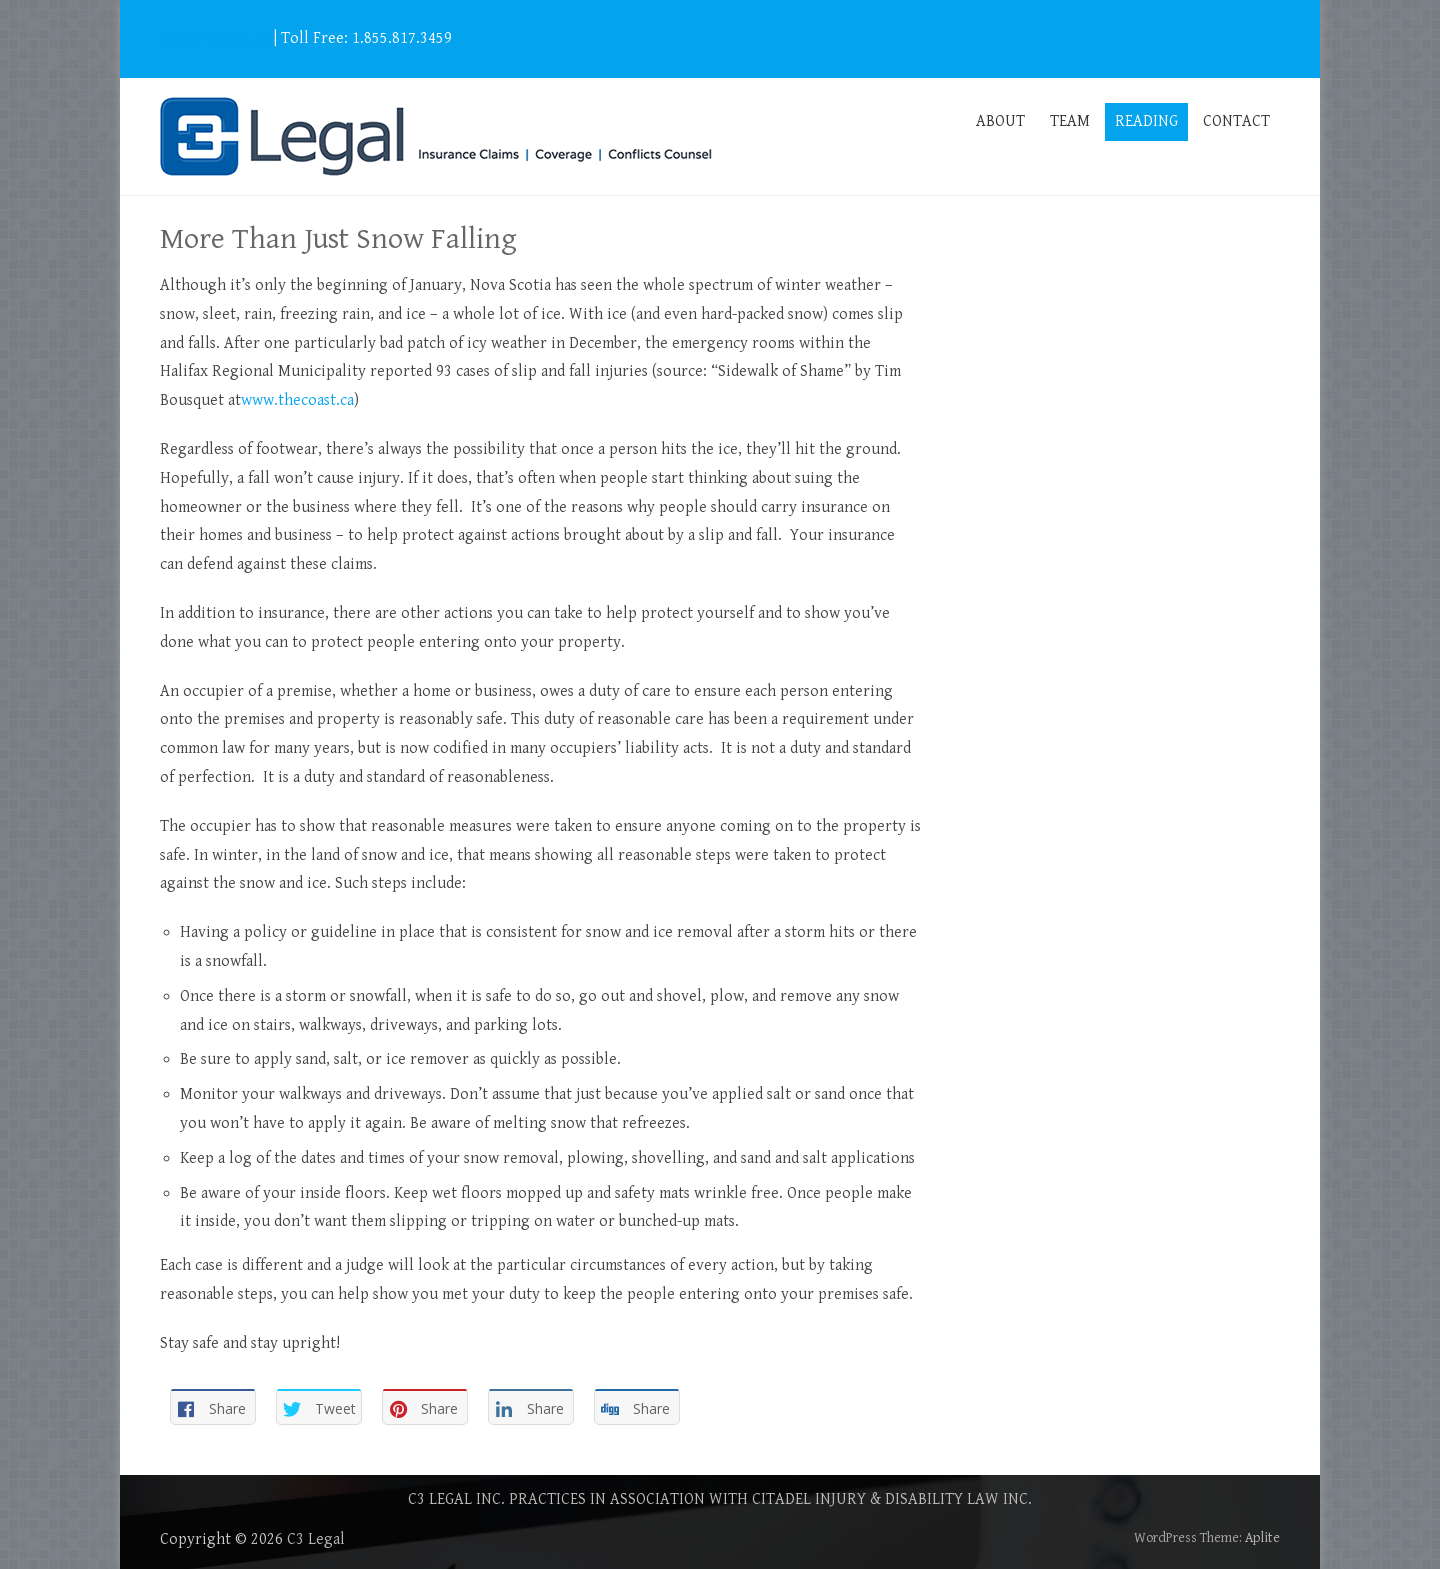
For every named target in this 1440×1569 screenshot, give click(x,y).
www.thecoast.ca (297, 400)
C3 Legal (316, 1539)
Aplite (1262, 1538)
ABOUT (1000, 121)
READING (1146, 121)
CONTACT (1236, 121)
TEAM (1070, 121)
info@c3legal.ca (214, 38)
